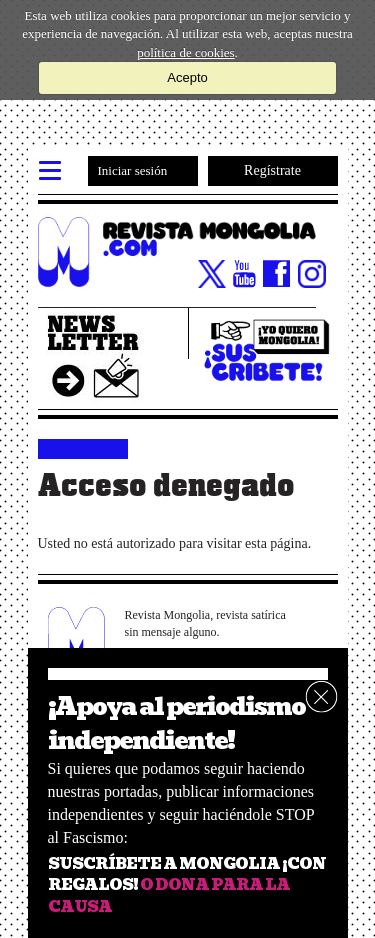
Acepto (187, 77)
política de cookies (185, 52)
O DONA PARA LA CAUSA (169, 895)
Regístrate (272, 170)
